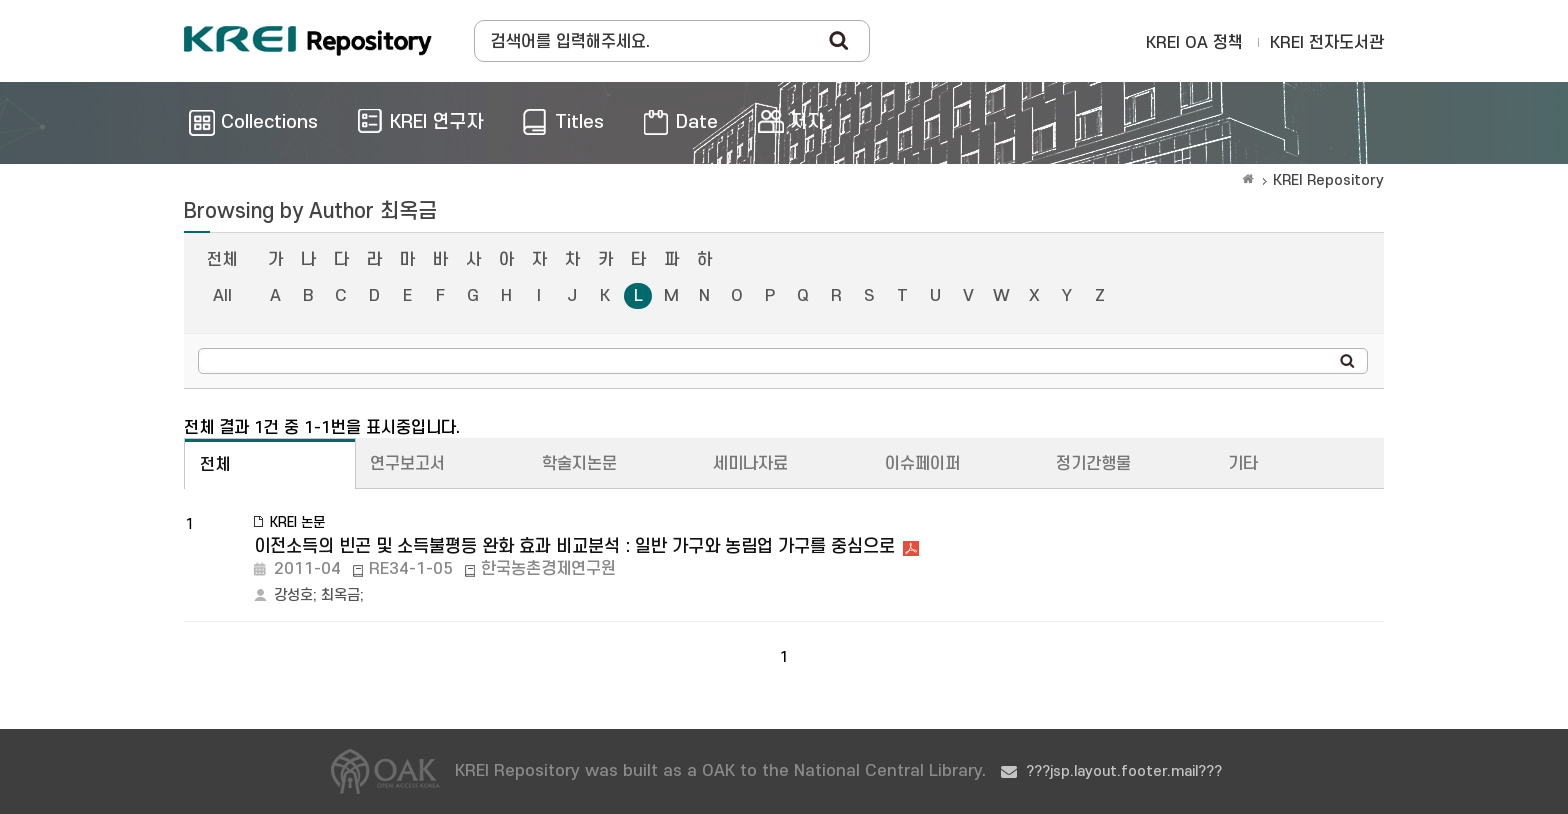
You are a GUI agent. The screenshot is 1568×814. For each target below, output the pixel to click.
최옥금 (340, 595)
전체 (222, 260)
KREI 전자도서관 (1327, 43)
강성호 (293, 595)
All (222, 296)
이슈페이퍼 (922, 464)
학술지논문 (579, 464)
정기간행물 (1093, 464)
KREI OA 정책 (1194, 43)
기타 (1243, 464)
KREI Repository (1328, 180)
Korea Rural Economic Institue (308, 41)
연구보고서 (407, 464)
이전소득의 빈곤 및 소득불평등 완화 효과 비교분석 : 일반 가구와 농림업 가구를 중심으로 (574, 546)
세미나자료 (750, 464)
